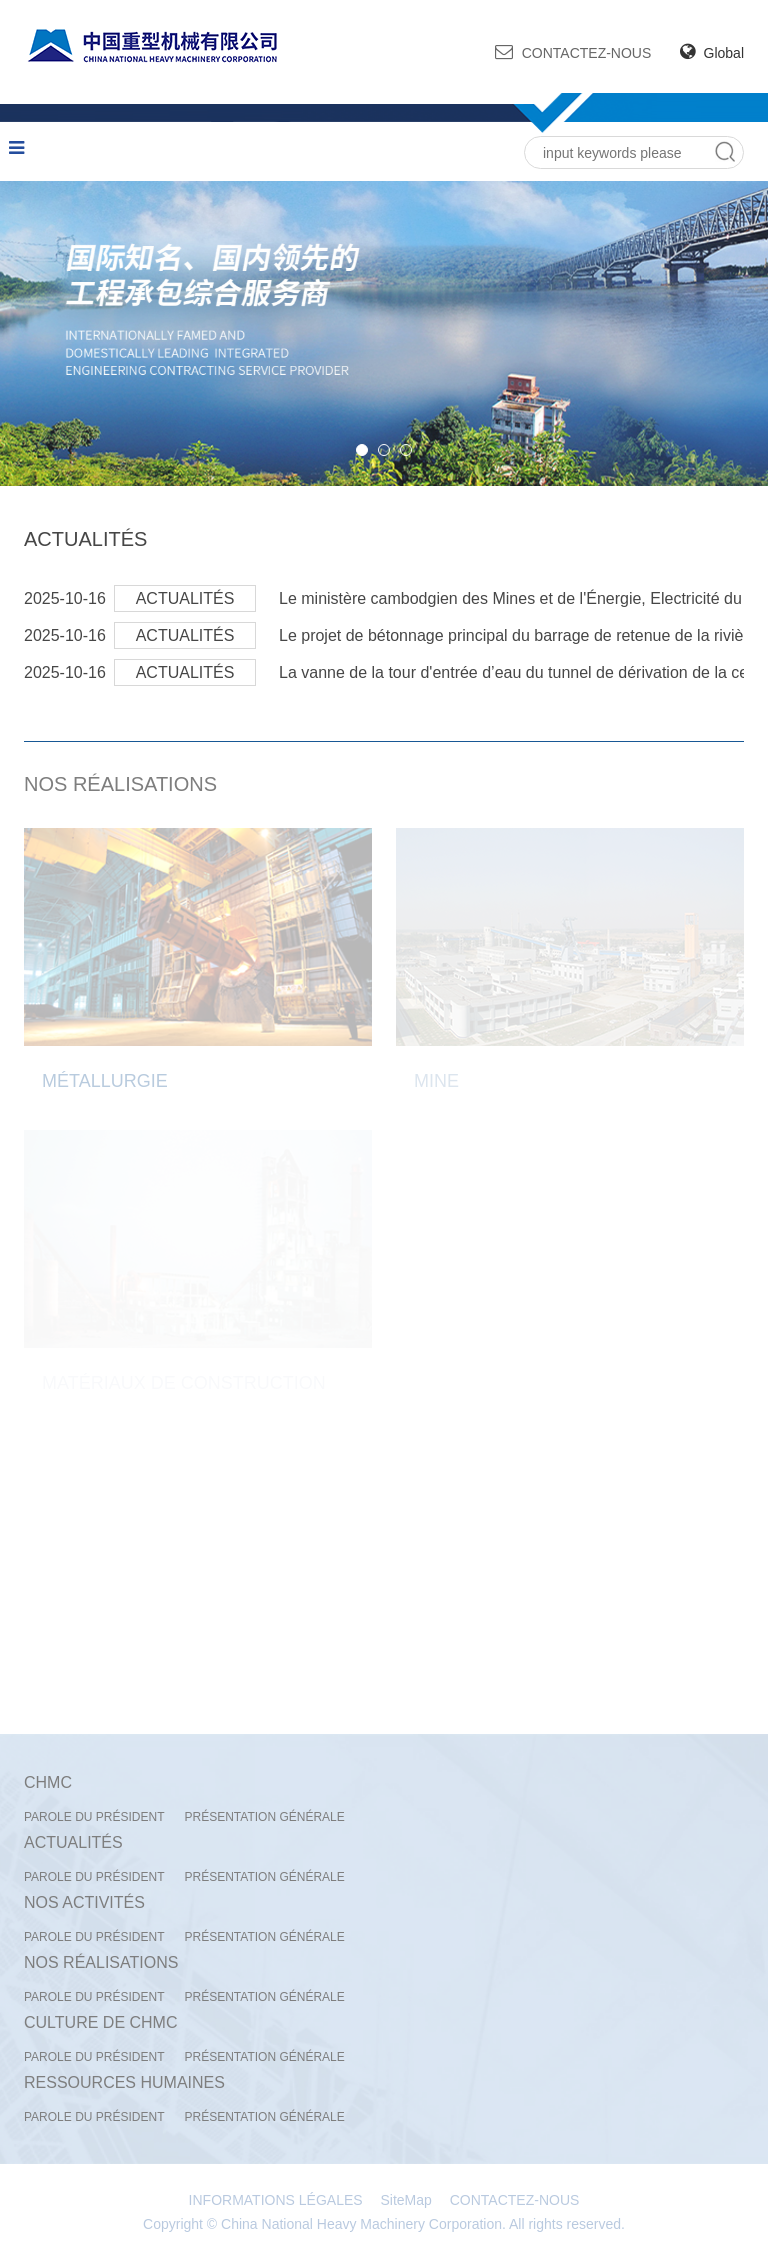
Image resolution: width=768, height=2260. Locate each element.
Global (712, 53)
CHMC (48, 1782)
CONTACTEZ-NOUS (573, 52)
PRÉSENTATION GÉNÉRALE (264, 1817)
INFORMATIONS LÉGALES (276, 2200)
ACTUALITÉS (85, 539)
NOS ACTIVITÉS (84, 1902)
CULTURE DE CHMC (100, 2022)
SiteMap (406, 2200)
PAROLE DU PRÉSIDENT (94, 1817)
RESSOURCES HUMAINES (124, 2082)
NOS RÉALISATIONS (120, 784)
